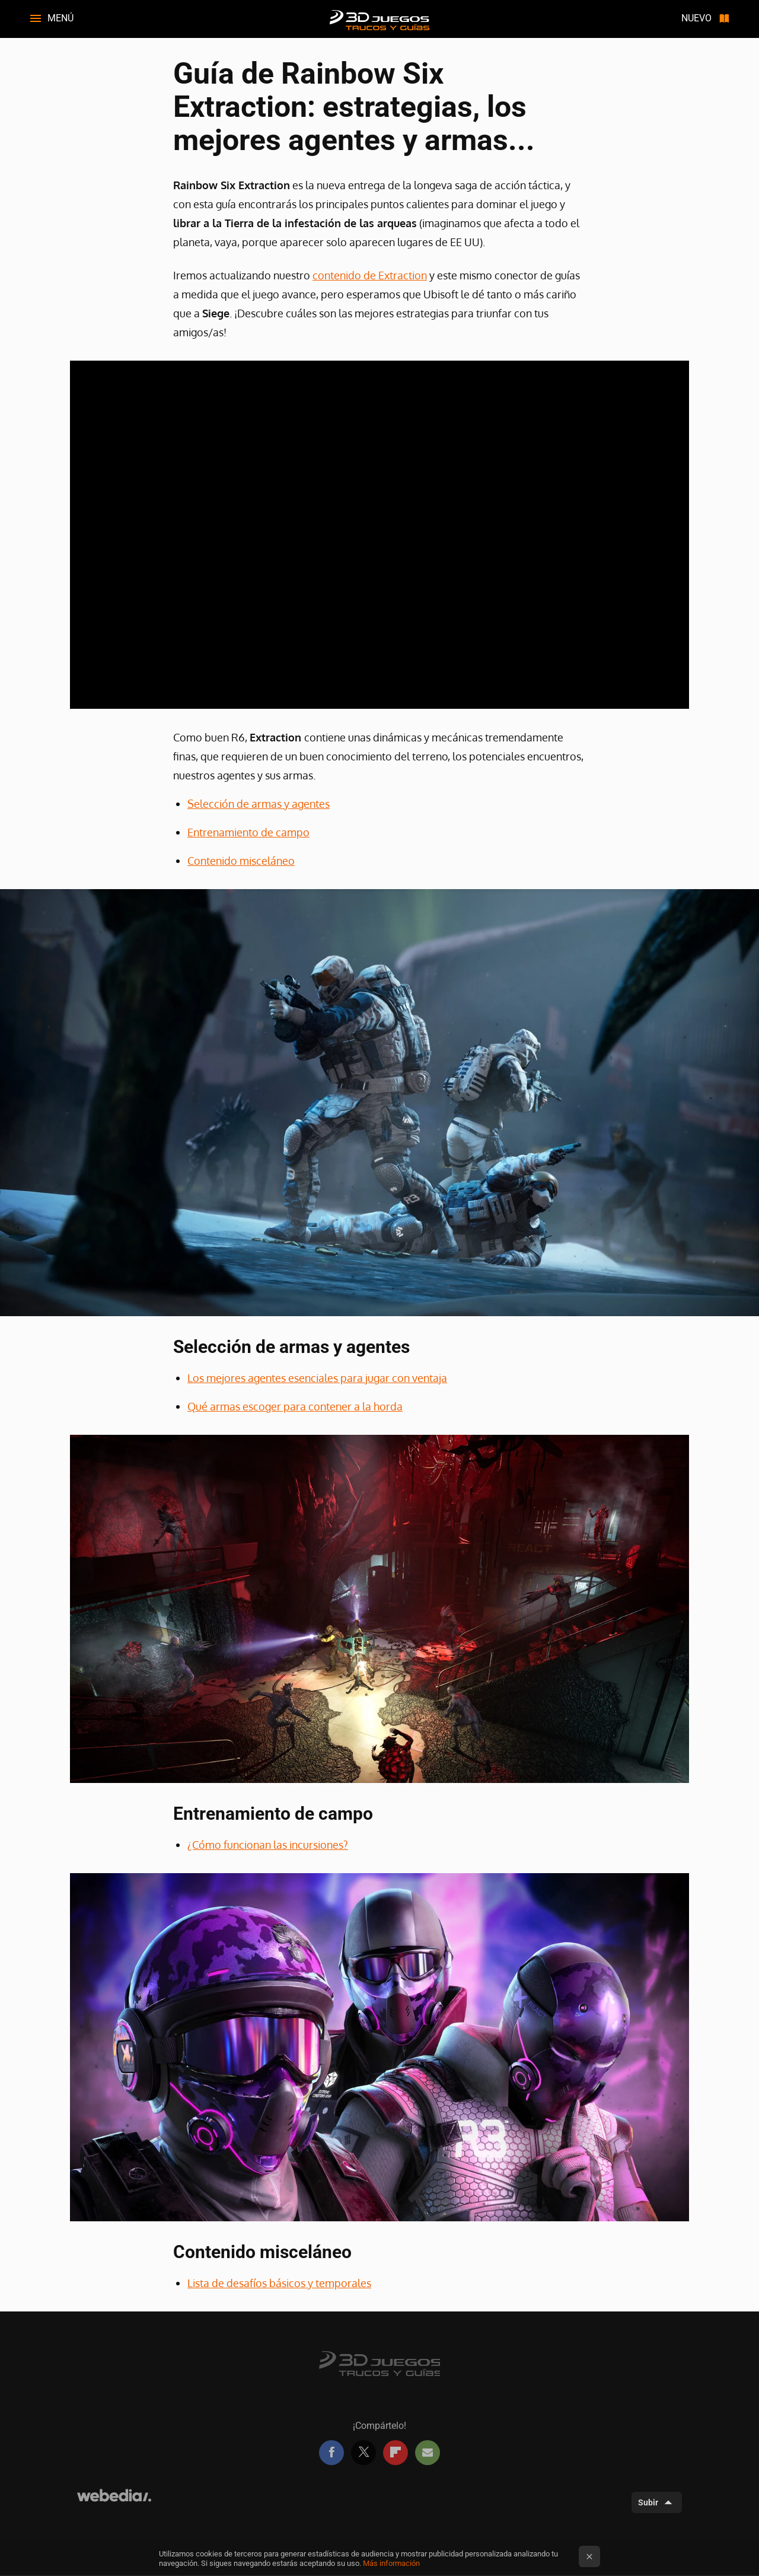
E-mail (427, 2452)
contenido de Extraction (369, 275)
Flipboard (395, 2452)
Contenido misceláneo (241, 860)
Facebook (331, 2452)
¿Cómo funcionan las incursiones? (267, 1844)
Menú (60, 18)
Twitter (363, 2452)
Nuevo (696, 18)
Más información (391, 2563)
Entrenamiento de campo (248, 832)
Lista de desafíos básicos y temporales (279, 2283)
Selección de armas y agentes (258, 803)
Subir (648, 2502)
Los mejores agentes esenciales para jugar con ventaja (317, 1377)
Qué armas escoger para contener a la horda (295, 1406)
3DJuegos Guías (379, 19)
